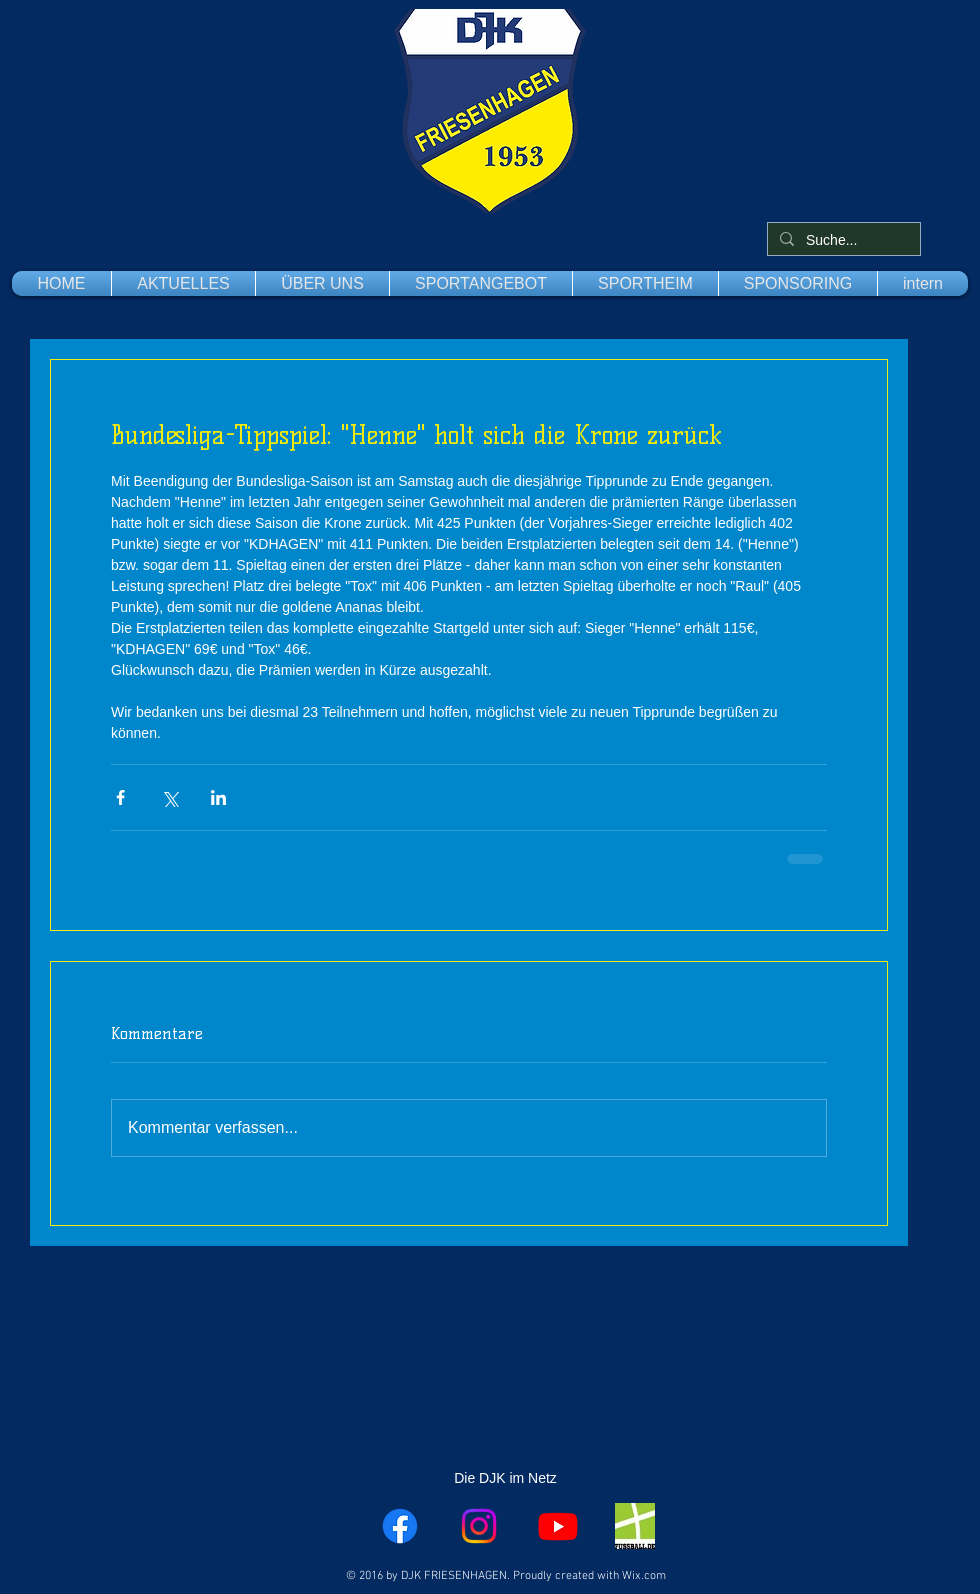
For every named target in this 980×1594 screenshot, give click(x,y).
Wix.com (644, 1576)
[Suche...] (842, 241)
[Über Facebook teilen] (120, 797)
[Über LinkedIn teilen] (218, 797)
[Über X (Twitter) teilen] (169, 797)
